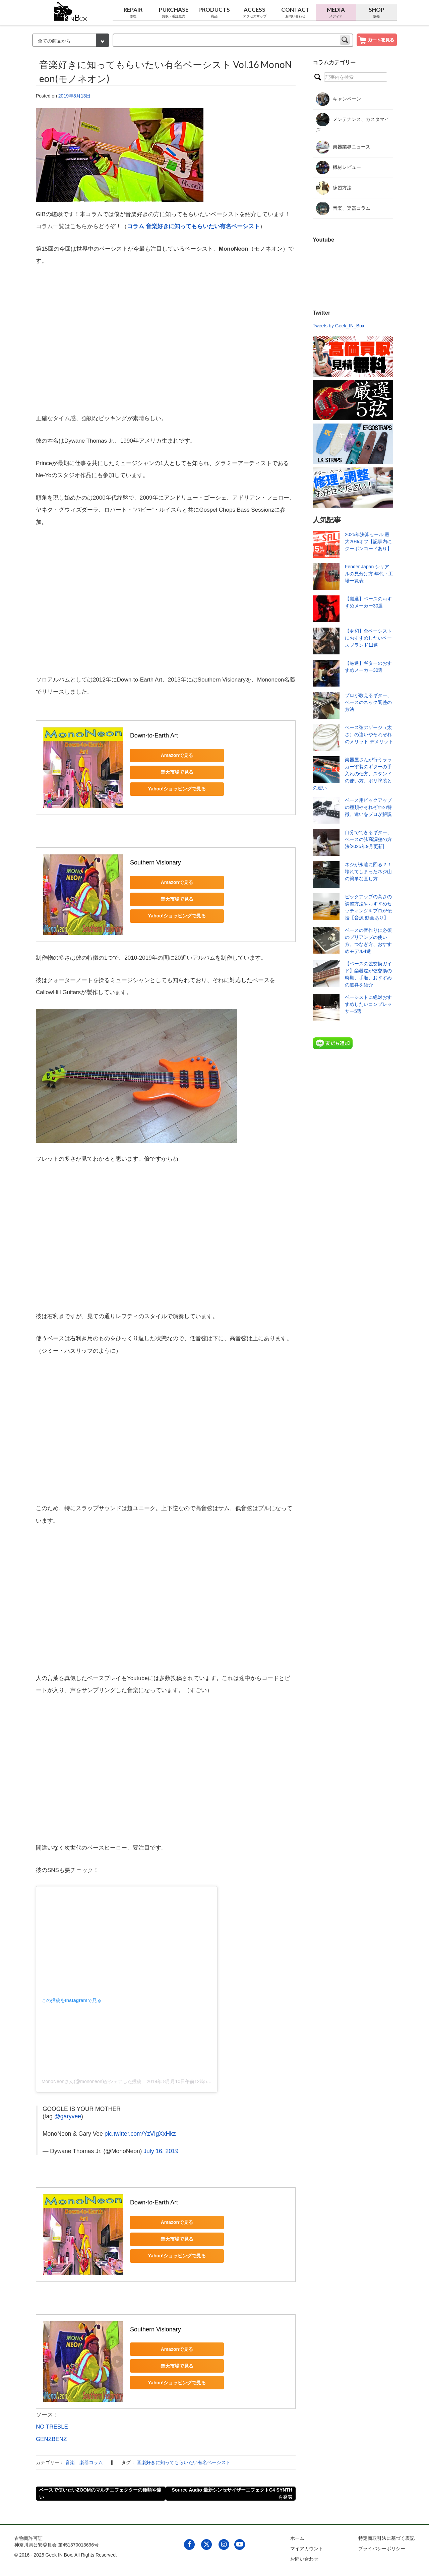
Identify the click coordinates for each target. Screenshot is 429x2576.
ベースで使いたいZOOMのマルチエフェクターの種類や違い (100, 2493)
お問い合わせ (304, 2559)
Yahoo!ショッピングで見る (177, 788)
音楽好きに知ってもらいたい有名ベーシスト (184, 2462)
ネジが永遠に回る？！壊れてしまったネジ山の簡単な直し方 (368, 871)
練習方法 (334, 188)
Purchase (173, 12)
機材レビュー (338, 167)
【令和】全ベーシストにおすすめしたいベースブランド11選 (368, 638)
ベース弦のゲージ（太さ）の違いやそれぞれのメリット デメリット (369, 734)
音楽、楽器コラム (84, 2462)
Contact (295, 12)
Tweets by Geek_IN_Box (338, 325)
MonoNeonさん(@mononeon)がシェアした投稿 (91, 2081)
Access (254, 12)
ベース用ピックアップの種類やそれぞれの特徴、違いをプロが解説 (368, 807)
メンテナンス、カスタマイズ (352, 122)
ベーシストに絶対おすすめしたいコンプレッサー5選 (368, 1004)
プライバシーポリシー (381, 2548)
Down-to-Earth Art (154, 735)
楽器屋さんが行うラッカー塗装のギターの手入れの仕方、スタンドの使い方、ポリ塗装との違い (352, 773)
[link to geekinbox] (71, 10)
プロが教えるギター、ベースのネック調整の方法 (368, 702)
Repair (133, 12)
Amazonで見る (177, 755)
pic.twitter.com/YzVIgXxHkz (140, 2133)
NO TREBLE (52, 2427)
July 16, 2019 (160, 2151)
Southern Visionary (155, 862)
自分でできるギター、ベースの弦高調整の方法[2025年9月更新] (368, 839)
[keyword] (233, 40)
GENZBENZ (51, 2439)
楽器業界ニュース (343, 147)
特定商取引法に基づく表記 (386, 2538)
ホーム (297, 2538)
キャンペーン (338, 99)
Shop (376, 12)
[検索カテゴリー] (70, 40)
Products (214, 12)
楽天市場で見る (177, 772)
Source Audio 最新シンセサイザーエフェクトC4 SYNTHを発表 (232, 2493)
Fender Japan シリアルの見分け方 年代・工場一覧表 (369, 573)
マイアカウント (306, 2548)
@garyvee (67, 2116)
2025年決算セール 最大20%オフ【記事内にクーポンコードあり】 (368, 541)
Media (336, 12)
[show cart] (377, 39)
